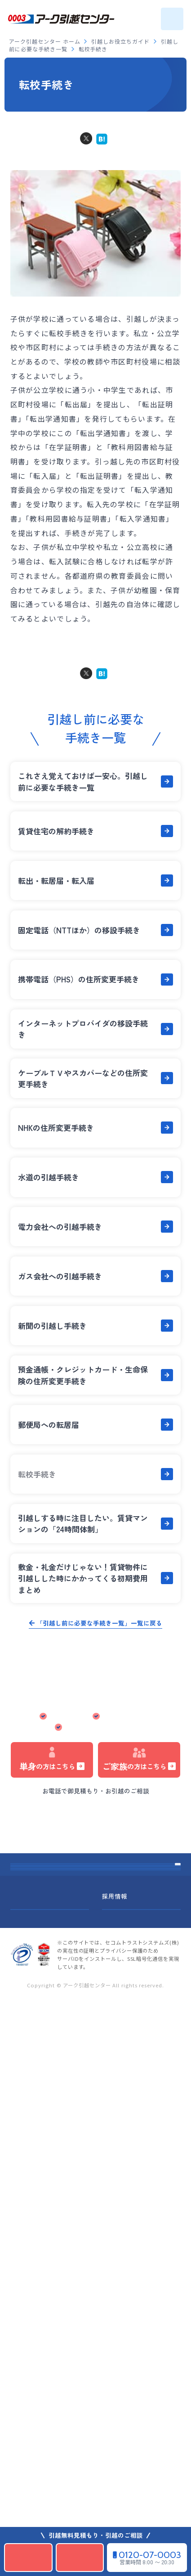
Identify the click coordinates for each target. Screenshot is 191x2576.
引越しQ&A (28, 2088)
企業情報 (23, 2421)
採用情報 (114, 2421)
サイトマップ (29, 2447)
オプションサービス (42, 2056)
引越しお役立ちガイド (121, 41)
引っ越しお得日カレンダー (53, 1957)
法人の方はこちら (92, 1833)
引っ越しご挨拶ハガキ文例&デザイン (70, 2283)
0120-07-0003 (99, 1804)
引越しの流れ (31, 2023)
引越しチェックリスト (46, 2250)
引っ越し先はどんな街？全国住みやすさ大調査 (85, 2315)
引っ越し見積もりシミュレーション (92, 1848)
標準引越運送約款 (127, 2447)
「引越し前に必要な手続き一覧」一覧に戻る (99, 1622)
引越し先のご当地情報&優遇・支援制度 (74, 2347)
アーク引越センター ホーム (45, 41)
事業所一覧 (28, 2218)
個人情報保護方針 (35, 2473)
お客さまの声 (31, 2121)
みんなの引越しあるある (49, 2185)
